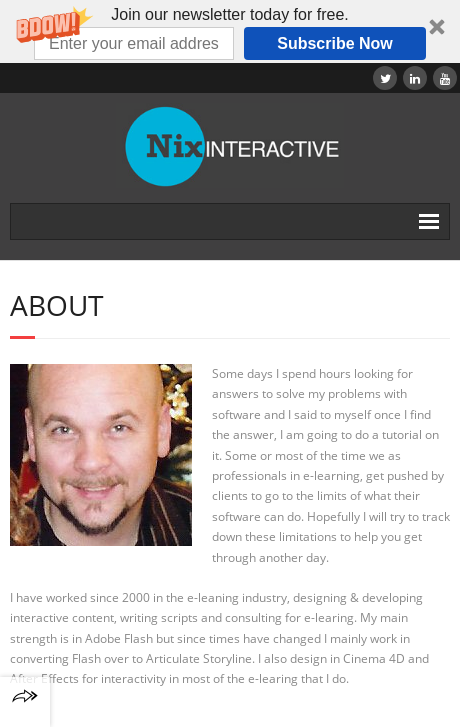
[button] (230, 31)
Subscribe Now (335, 43)
